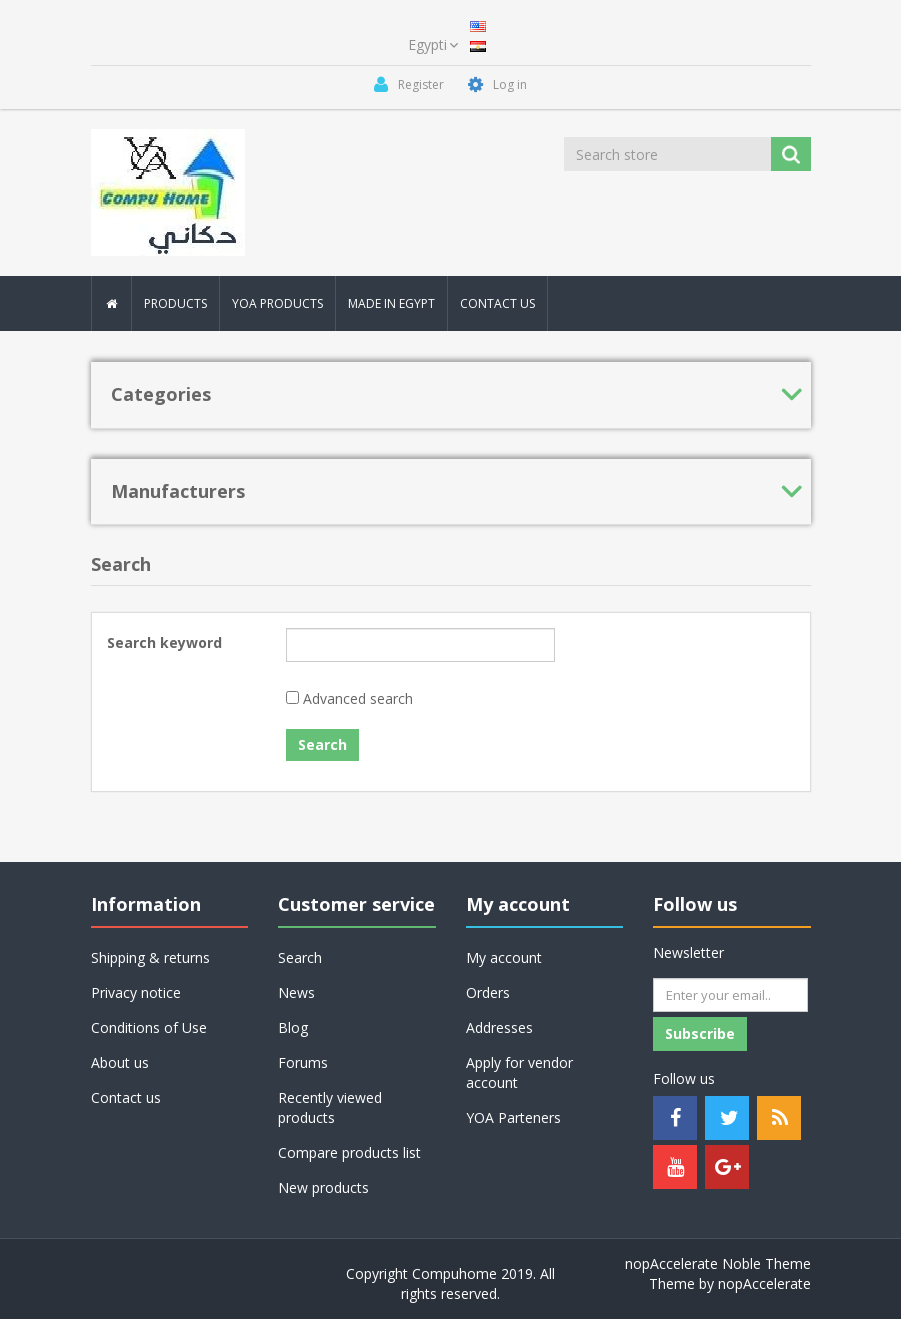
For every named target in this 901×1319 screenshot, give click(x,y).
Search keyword (164, 642)
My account (504, 957)
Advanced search (358, 698)
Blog (293, 1027)
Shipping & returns (150, 957)
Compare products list (349, 1152)
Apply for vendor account (519, 1072)
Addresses (499, 1027)
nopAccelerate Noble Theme (718, 1263)
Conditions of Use (149, 1027)
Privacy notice (136, 992)
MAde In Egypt (391, 303)
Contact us (126, 1097)
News (296, 992)
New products (323, 1187)
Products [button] (175, 303)
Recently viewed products (330, 1107)
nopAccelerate (764, 1283)
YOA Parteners (513, 1117)
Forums (303, 1062)
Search (300, 957)
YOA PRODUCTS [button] (277, 303)
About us (120, 1062)
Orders (488, 992)
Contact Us (497, 303)
